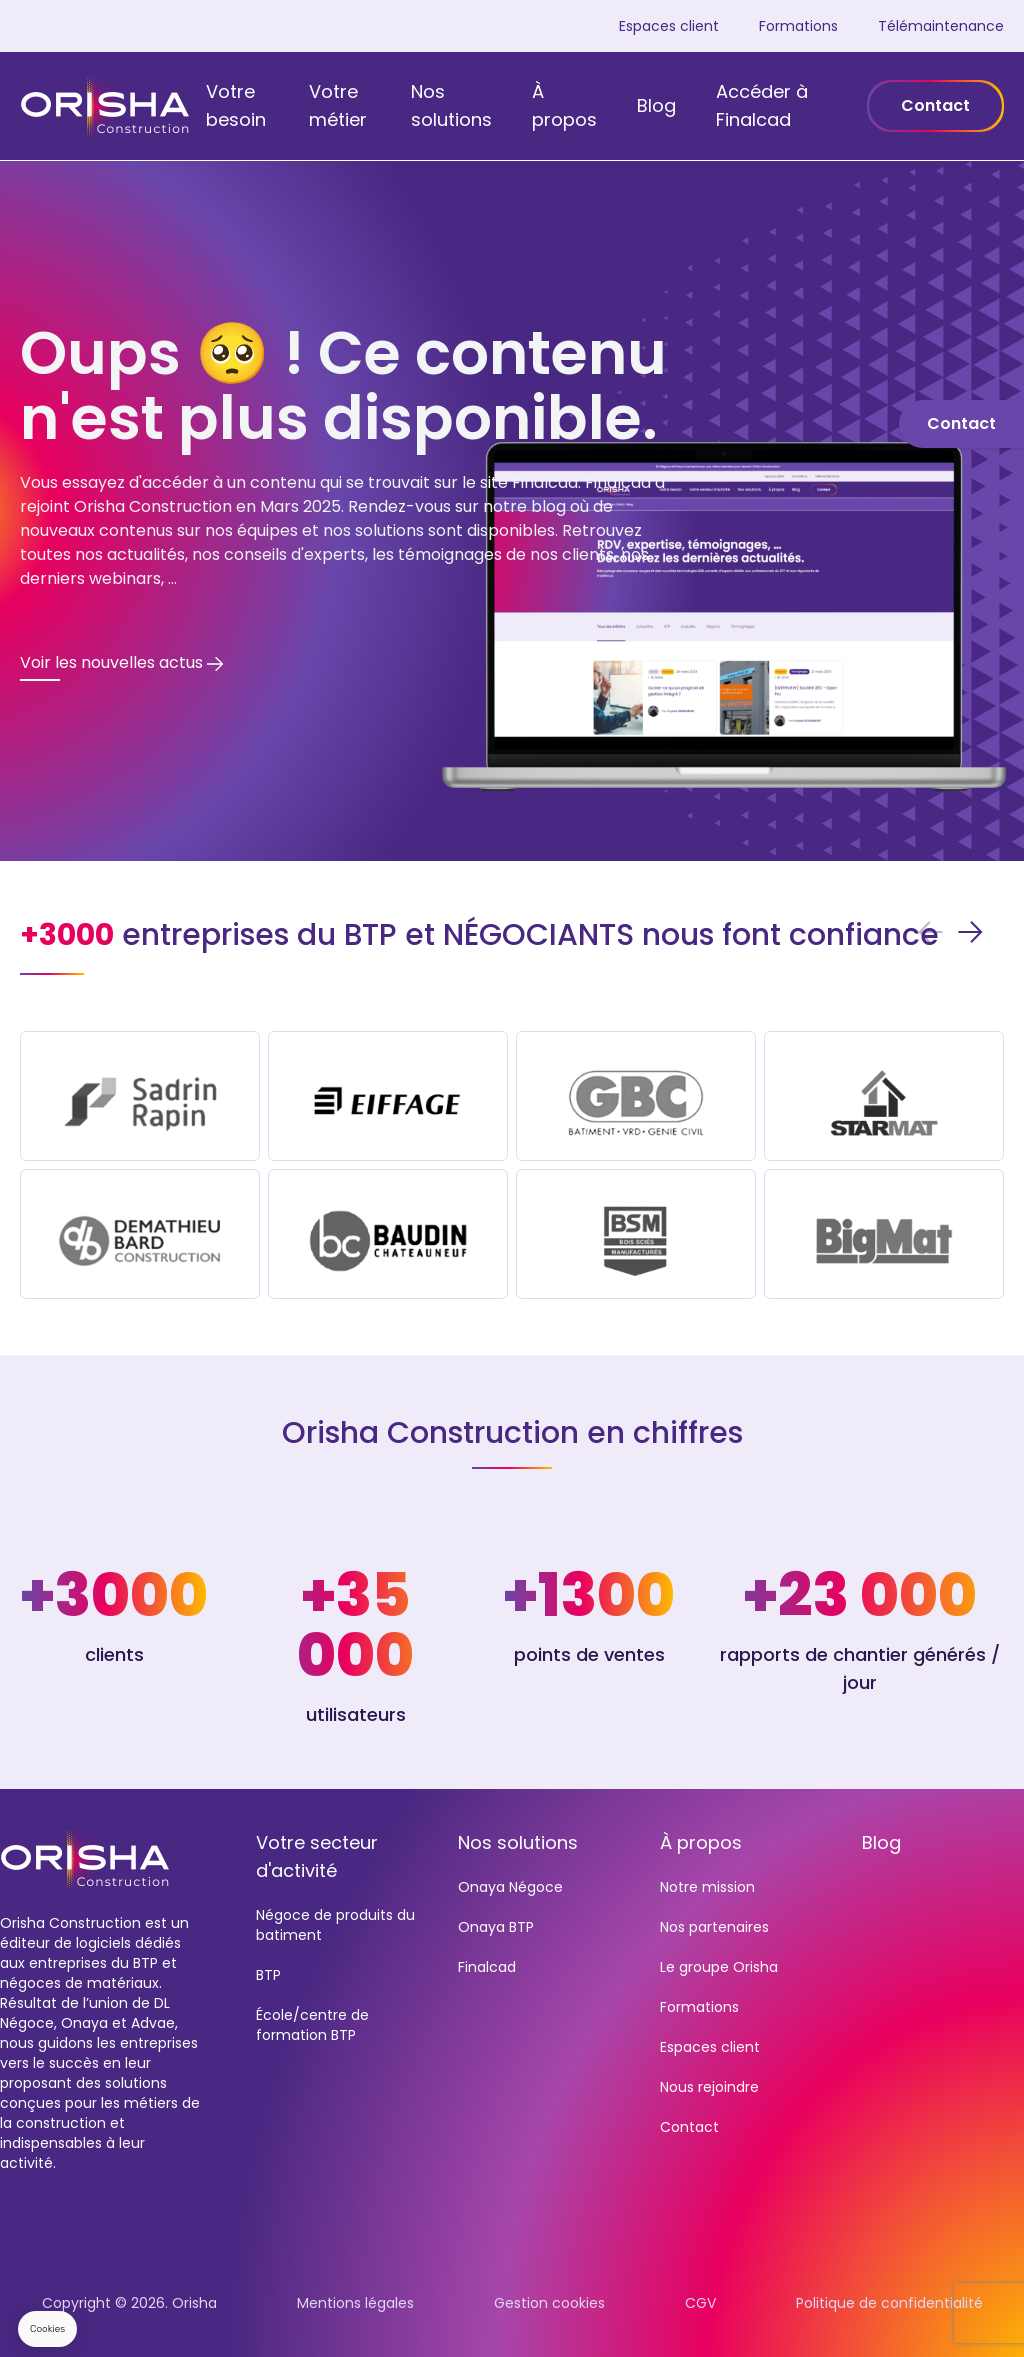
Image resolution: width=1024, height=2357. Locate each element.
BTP (268, 1975)
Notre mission (707, 1887)
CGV (700, 2303)
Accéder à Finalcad (762, 105)
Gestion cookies (549, 2303)
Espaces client (669, 26)
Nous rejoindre (709, 2087)
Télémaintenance (941, 26)
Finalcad (487, 1967)
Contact (935, 105)
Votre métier (338, 105)
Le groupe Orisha (719, 1967)
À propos (564, 105)
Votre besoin (236, 105)
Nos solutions (451, 105)
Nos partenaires (714, 1927)
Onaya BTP (496, 1927)
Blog (656, 105)
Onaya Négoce (510, 1887)
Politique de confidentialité (889, 2303)
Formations (798, 26)
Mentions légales (355, 2303)
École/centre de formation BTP (312, 2025)
